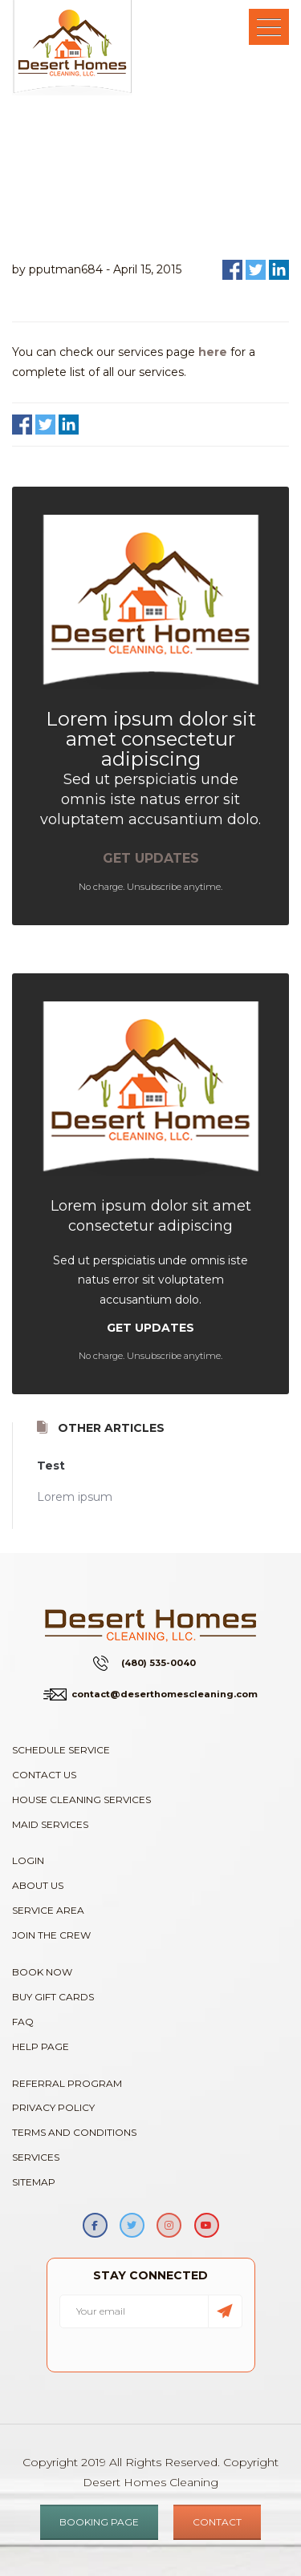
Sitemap (33, 2182)
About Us (37, 1885)
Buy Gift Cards (53, 1997)
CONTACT (217, 2522)
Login (28, 1860)
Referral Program (67, 2083)
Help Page (40, 2046)
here (212, 352)
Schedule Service (61, 1750)
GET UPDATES (151, 858)
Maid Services (50, 1824)
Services (35, 2157)
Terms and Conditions (74, 2132)
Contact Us (44, 1775)
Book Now (42, 1972)
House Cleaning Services (81, 1799)
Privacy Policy (53, 2107)
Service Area (48, 1910)
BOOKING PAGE (99, 2522)
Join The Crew (51, 1935)
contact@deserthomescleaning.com (164, 1694)
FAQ (23, 2022)
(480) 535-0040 (158, 1662)
